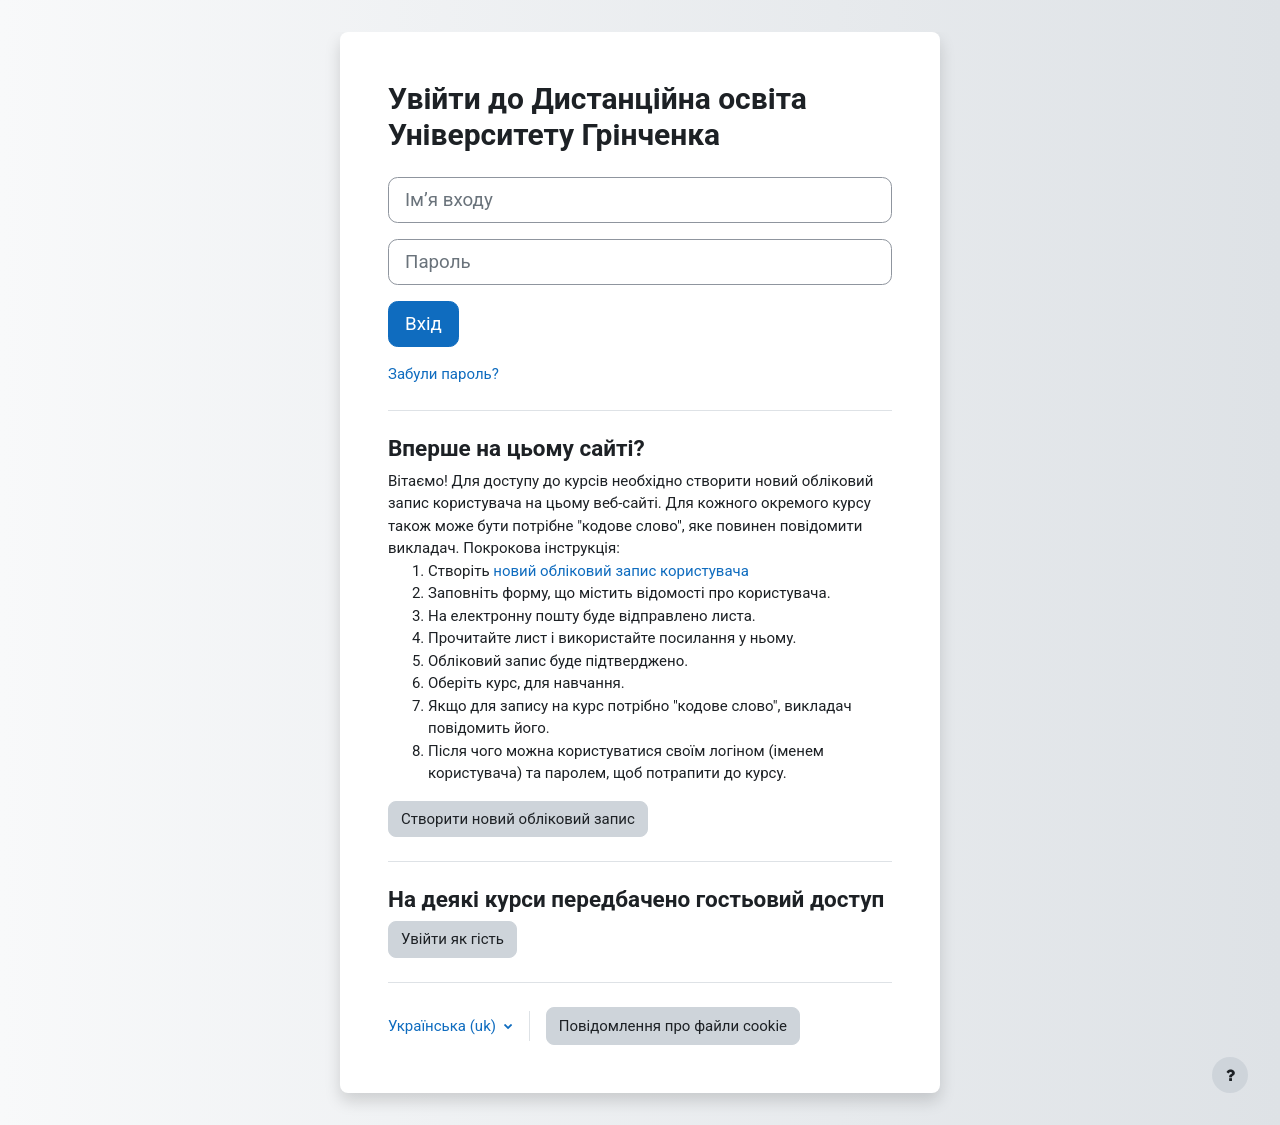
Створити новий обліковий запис (518, 819)
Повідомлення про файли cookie (673, 1026)
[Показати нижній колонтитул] (1230, 1075)
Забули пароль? (443, 374)
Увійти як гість (452, 939)
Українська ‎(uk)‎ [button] (444, 1026)
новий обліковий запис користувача (621, 571)
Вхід (423, 324)
